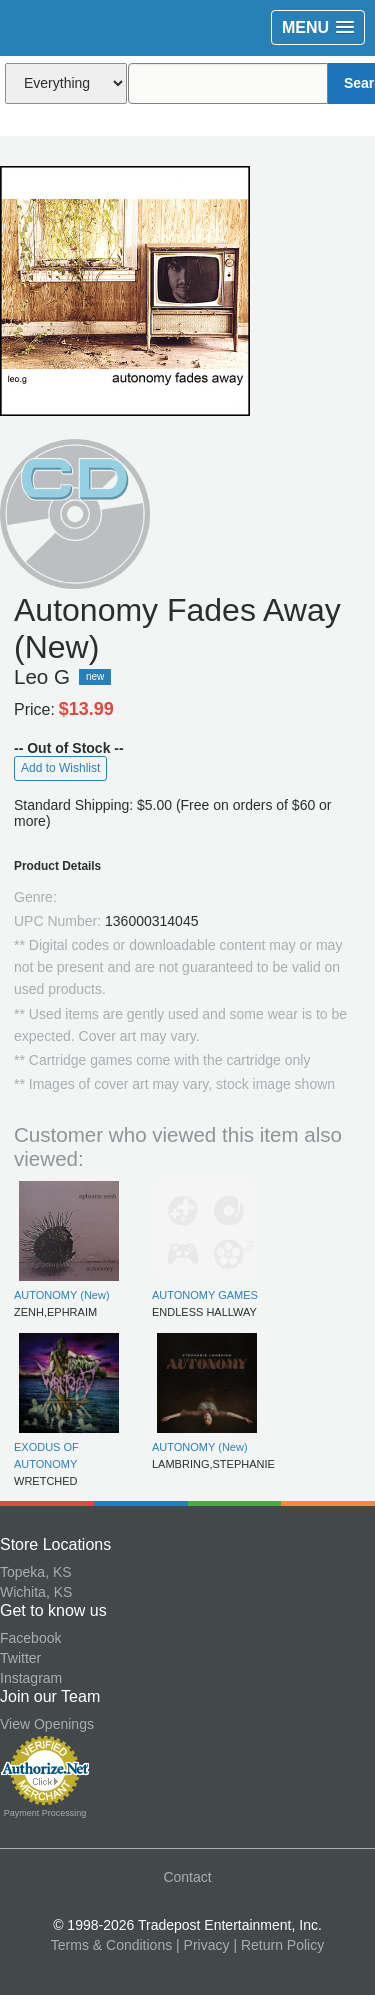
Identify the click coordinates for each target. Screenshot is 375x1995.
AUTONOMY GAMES (205, 1295)
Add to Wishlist (60, 768)
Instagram (31, 1678)
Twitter (20, 1658)
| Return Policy (278, 1945)
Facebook (30, 1638)
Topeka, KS (36, 1572)
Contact (187, 1877)
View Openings (47, 1724)
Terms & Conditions (111, 1945)
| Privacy (202, 1945)
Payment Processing (45, 1813)
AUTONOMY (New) (62, 1295)
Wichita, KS (36, 1592)
